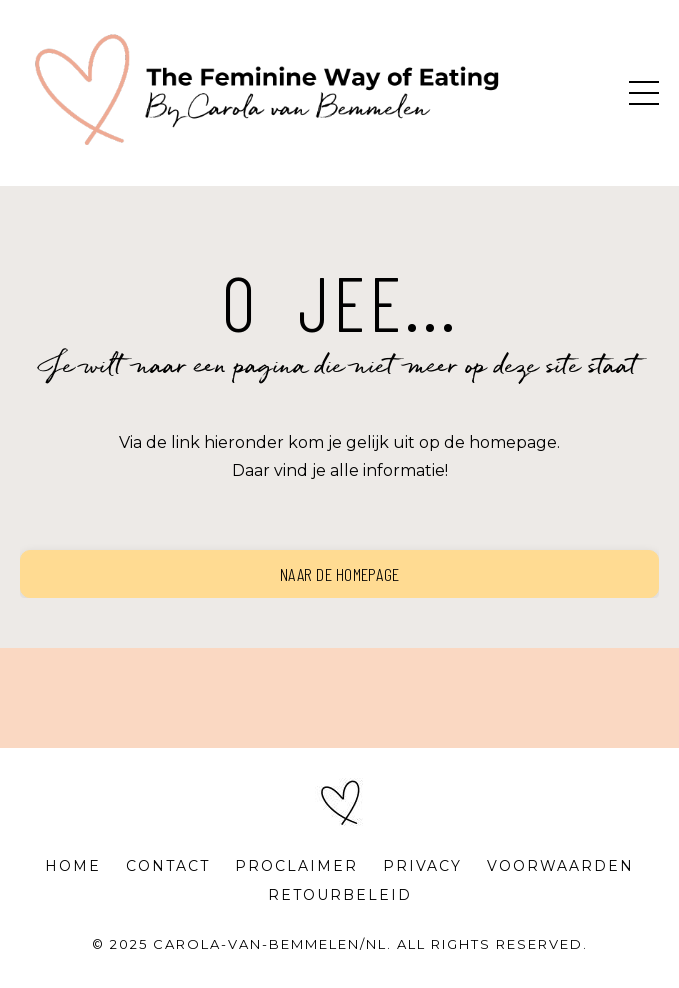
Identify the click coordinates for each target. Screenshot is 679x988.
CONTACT (168, 866)
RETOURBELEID (340, 895)
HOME (73, 866)
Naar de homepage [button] (339, 574)
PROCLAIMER (296, 866)
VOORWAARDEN (560, 866)
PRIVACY (422, 866)
